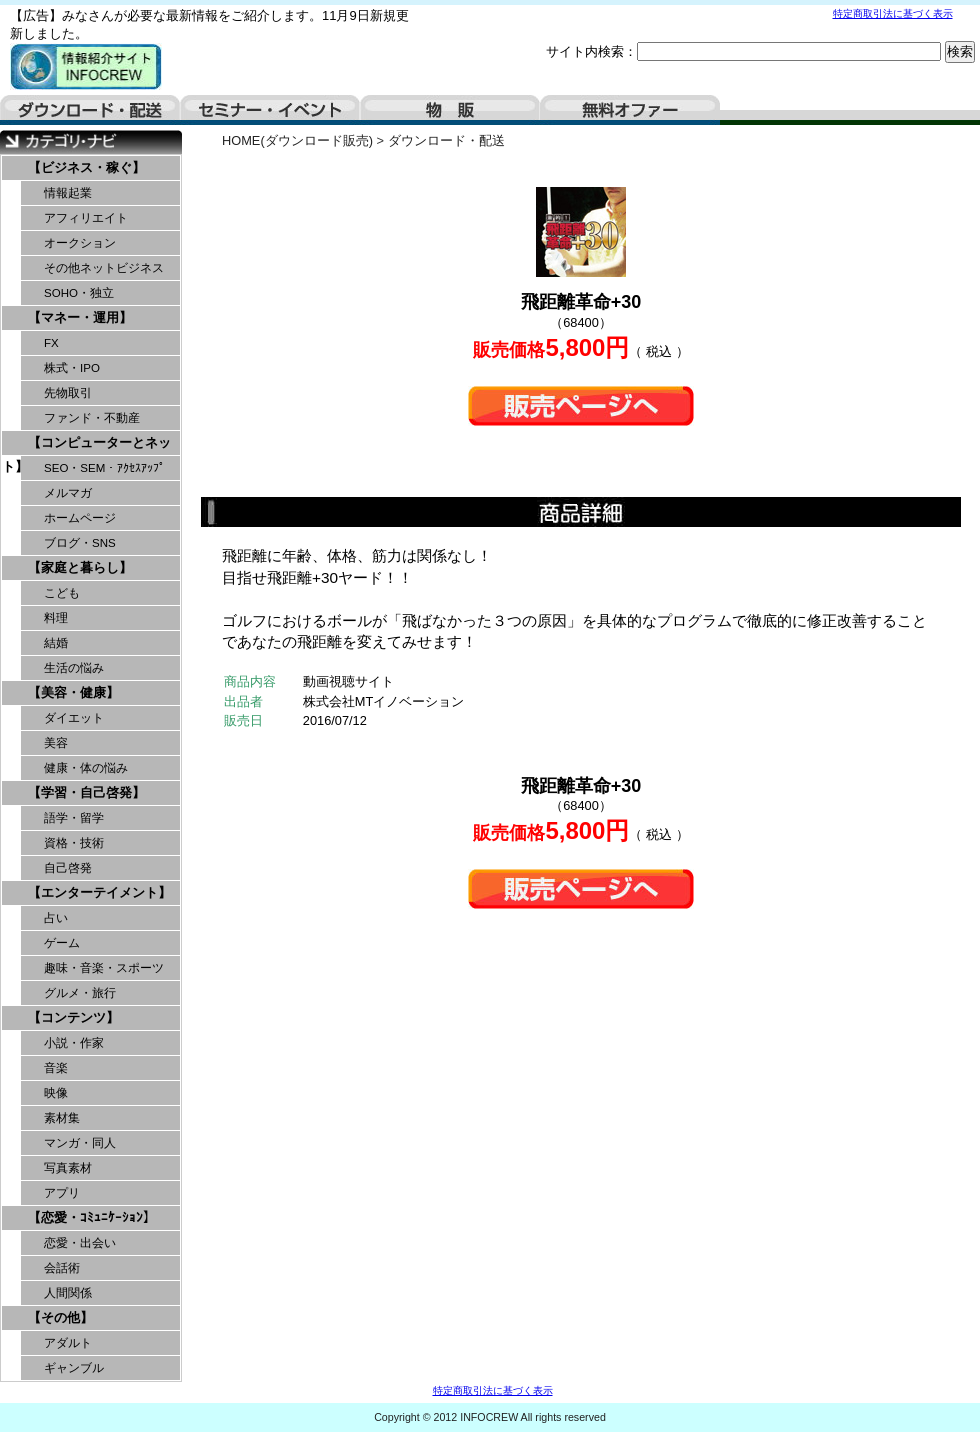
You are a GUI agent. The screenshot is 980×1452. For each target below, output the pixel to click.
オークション (80, 243)
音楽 (56, 1068)
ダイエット (74, 718)
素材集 (62, 1118)
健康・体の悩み (86, 768)
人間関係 (68, 1293)
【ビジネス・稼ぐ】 (86, 167)
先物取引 (68, 393)
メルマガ (68, 493)
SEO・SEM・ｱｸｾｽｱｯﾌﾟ (104, 468)
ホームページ (80, 518)
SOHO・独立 (79, 293)
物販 (450, 110)
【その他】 (60, 1317)
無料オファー (630, 110)
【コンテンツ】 (73, 1017)
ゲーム (62, 943)
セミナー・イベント (270, 110)
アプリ (62, 1193)
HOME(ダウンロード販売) (297, 140)
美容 (56, 743)
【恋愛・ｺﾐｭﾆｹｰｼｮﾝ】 (92, 1217)
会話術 (62, 1268)
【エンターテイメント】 (99, 892)
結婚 (56, 643)
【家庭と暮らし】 (80, 567)
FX (51, 343)
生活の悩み (74, 668)
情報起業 (68, 193)
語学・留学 (74, 818)
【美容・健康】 (73, 692)
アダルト (68, 1343)
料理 (56, 618)
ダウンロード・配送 (90, 110)
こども (62, 593)
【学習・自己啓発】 (86, 792)
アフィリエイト (86, 218)
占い (56, 918)
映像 (56, 1093)
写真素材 (68, 1168)
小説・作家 (74, 1043)
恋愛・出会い (80, 1243)
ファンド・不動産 (92, 418)
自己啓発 (68, 868)
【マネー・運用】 (80, 317)
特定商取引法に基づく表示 (893, 13)
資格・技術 (74, 843)
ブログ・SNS (80, 543)
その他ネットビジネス (104, 268)
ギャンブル (74, 1368)
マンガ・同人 (80, 1143)
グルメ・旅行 (80, 993)
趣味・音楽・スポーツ (104, 968)
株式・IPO (72, 368)
